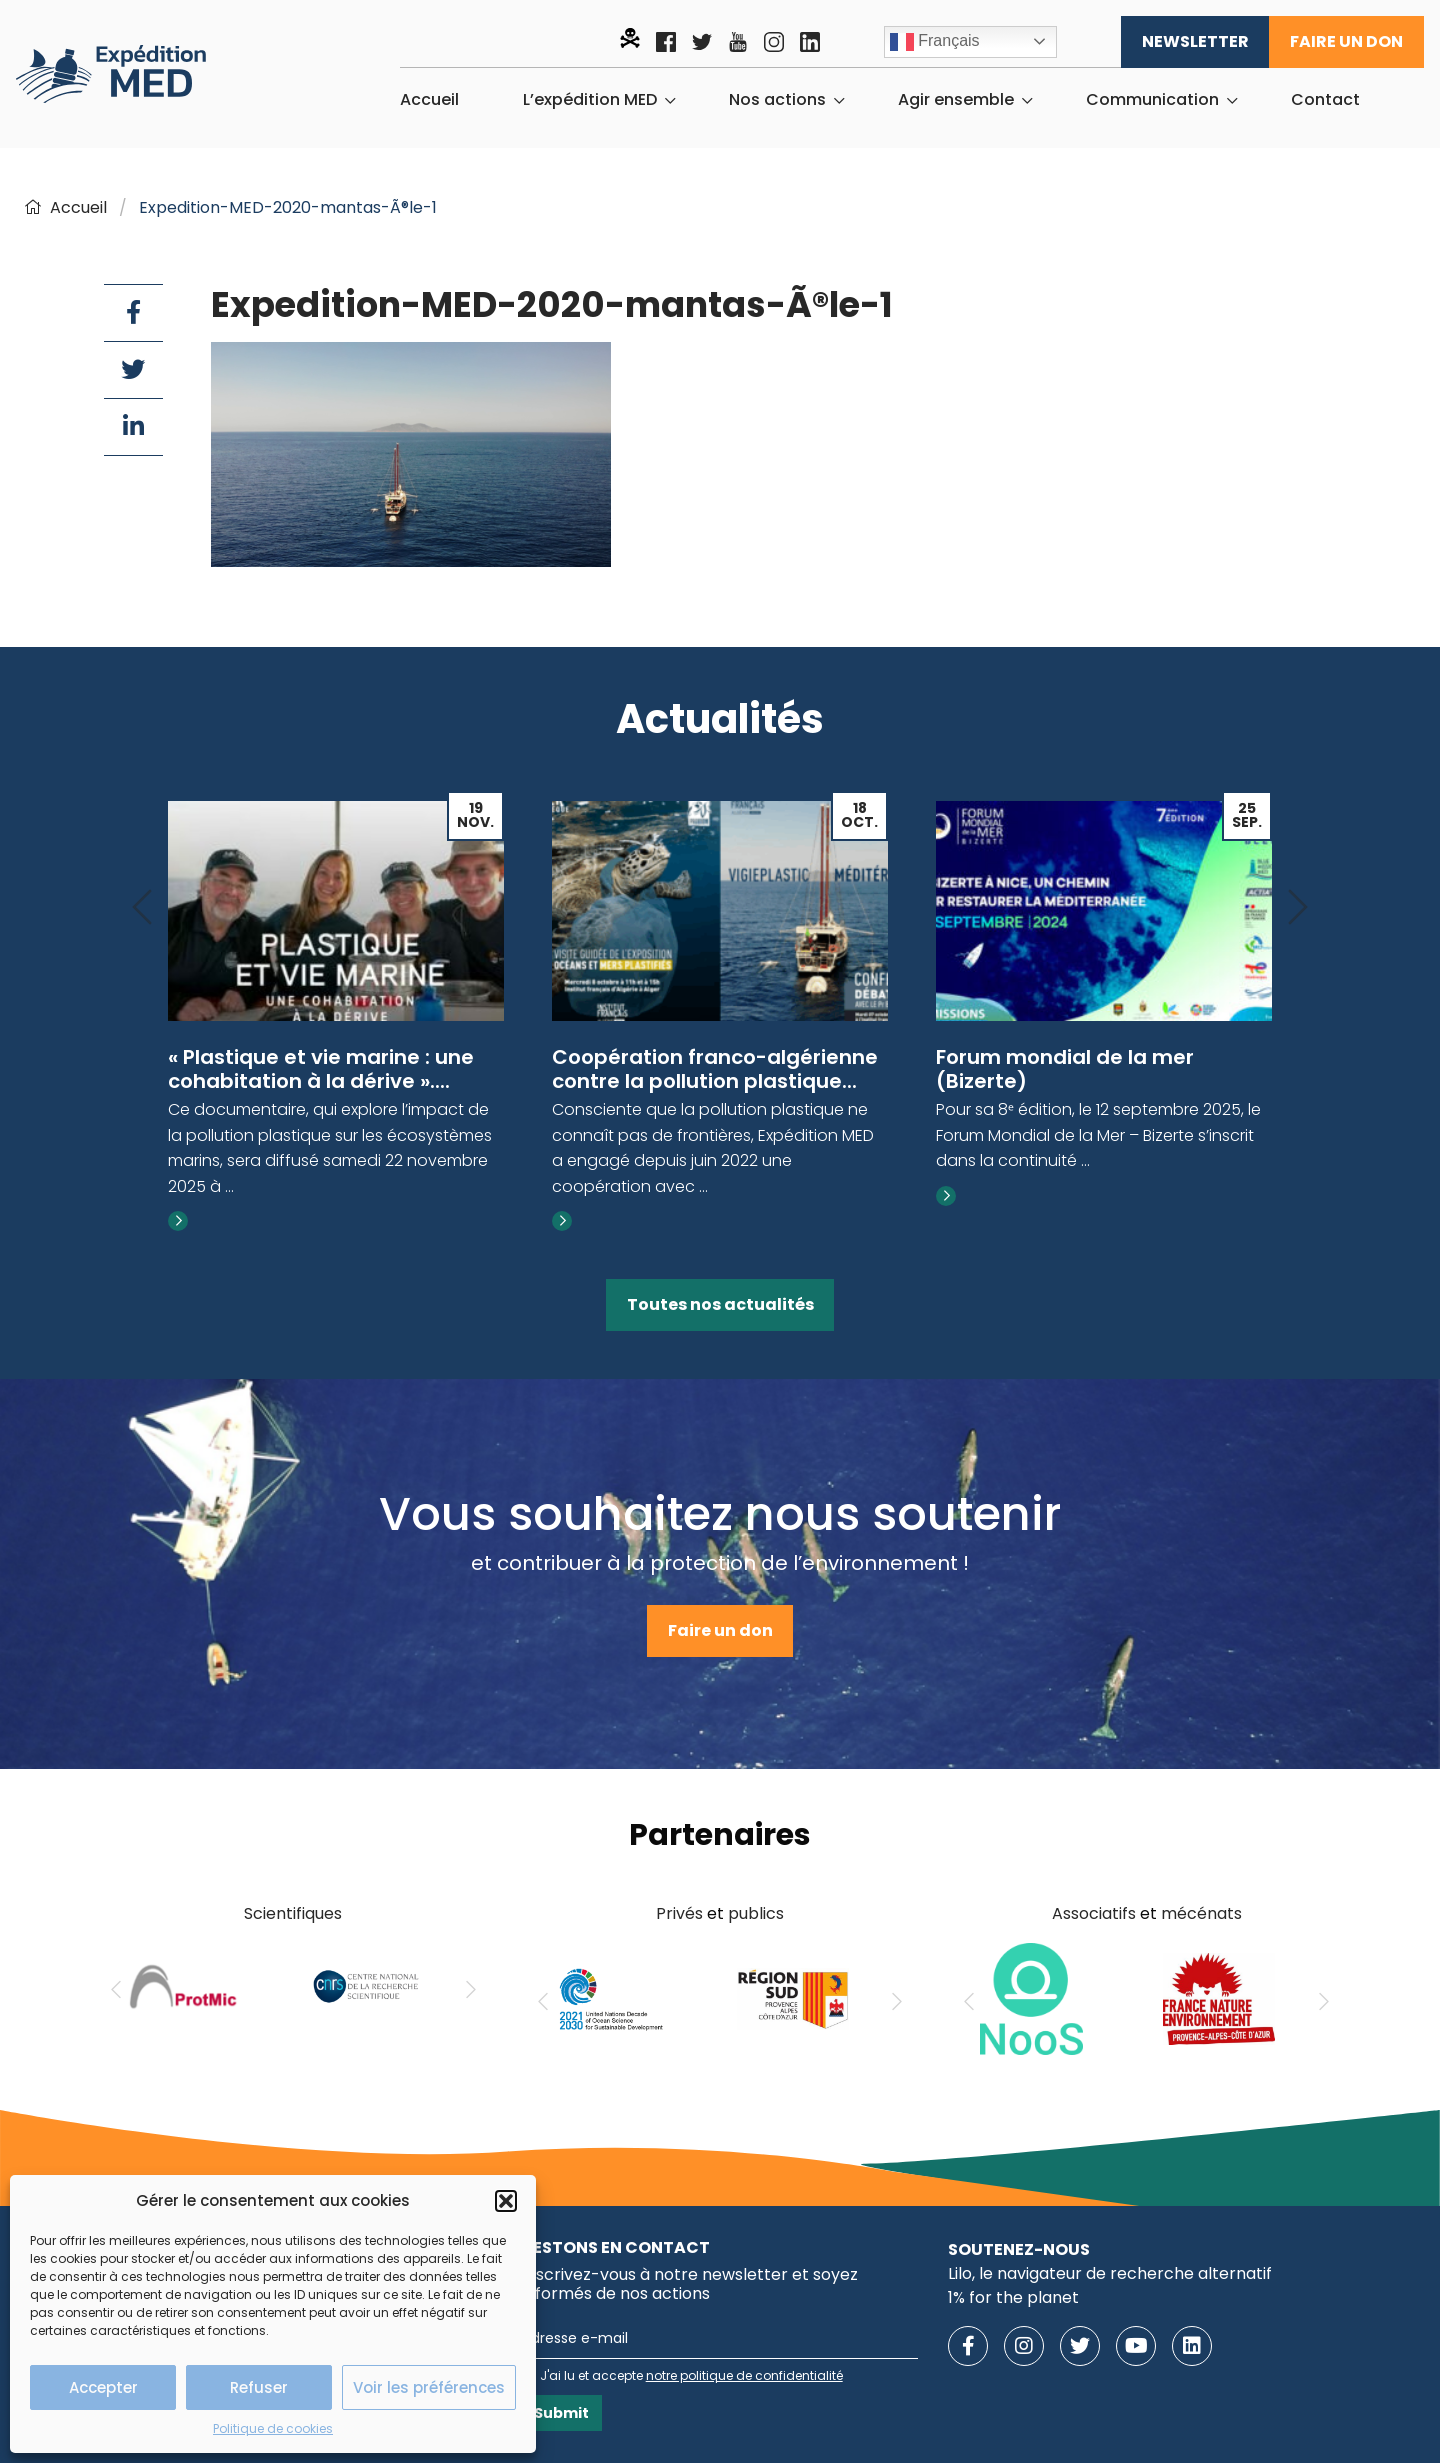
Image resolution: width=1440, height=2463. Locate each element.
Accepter (103, 2387)
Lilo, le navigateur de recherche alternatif (1110, 2273)
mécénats (1201, 1913)
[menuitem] (429, 100)
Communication (1152, 100)
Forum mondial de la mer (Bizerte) (1065, 1069)
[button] (506, 2201)
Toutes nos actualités (720, 1304)
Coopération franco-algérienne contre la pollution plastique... (715, 1069)
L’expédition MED (590, 100)
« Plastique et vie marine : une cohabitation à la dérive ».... (321, 1069)
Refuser (259, 2387)
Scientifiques (293, 1913)
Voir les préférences (429, 2387)
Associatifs (1094, 1913)
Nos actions (777, 100)
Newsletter (1195, 41)
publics (756, 1913)
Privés (679, 1913)
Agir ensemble (956, 100)
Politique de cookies (273, 2428)
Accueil (429, 100)
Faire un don (1346, 41)
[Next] (1298, 908)
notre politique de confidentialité (744, 2375)
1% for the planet (1013, 2297)
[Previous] (142, 908)
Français (935, 42)
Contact (1325, 100)
